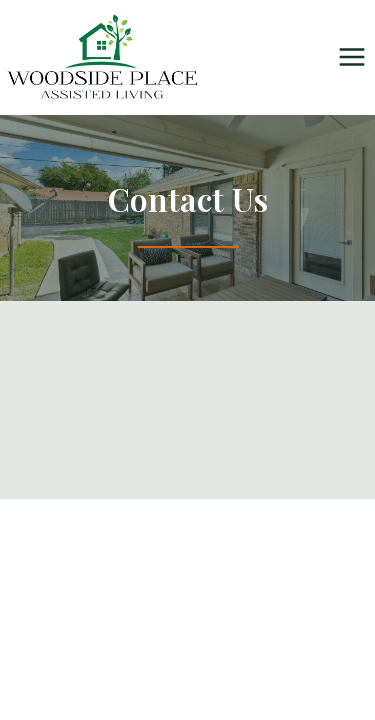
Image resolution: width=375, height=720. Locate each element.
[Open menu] (351, 57)
